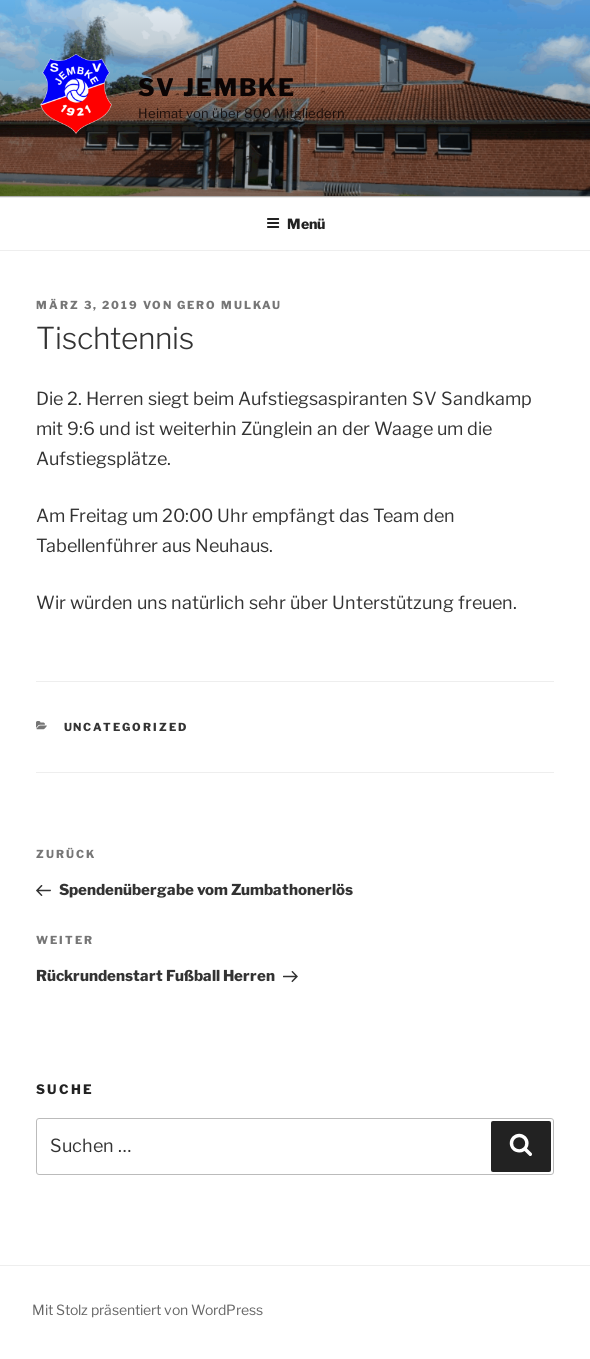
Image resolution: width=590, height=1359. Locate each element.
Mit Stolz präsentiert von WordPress (147, 1309)
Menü (295, 223)
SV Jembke (217, 87)
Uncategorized (126, 727)
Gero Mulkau (229, 305)
